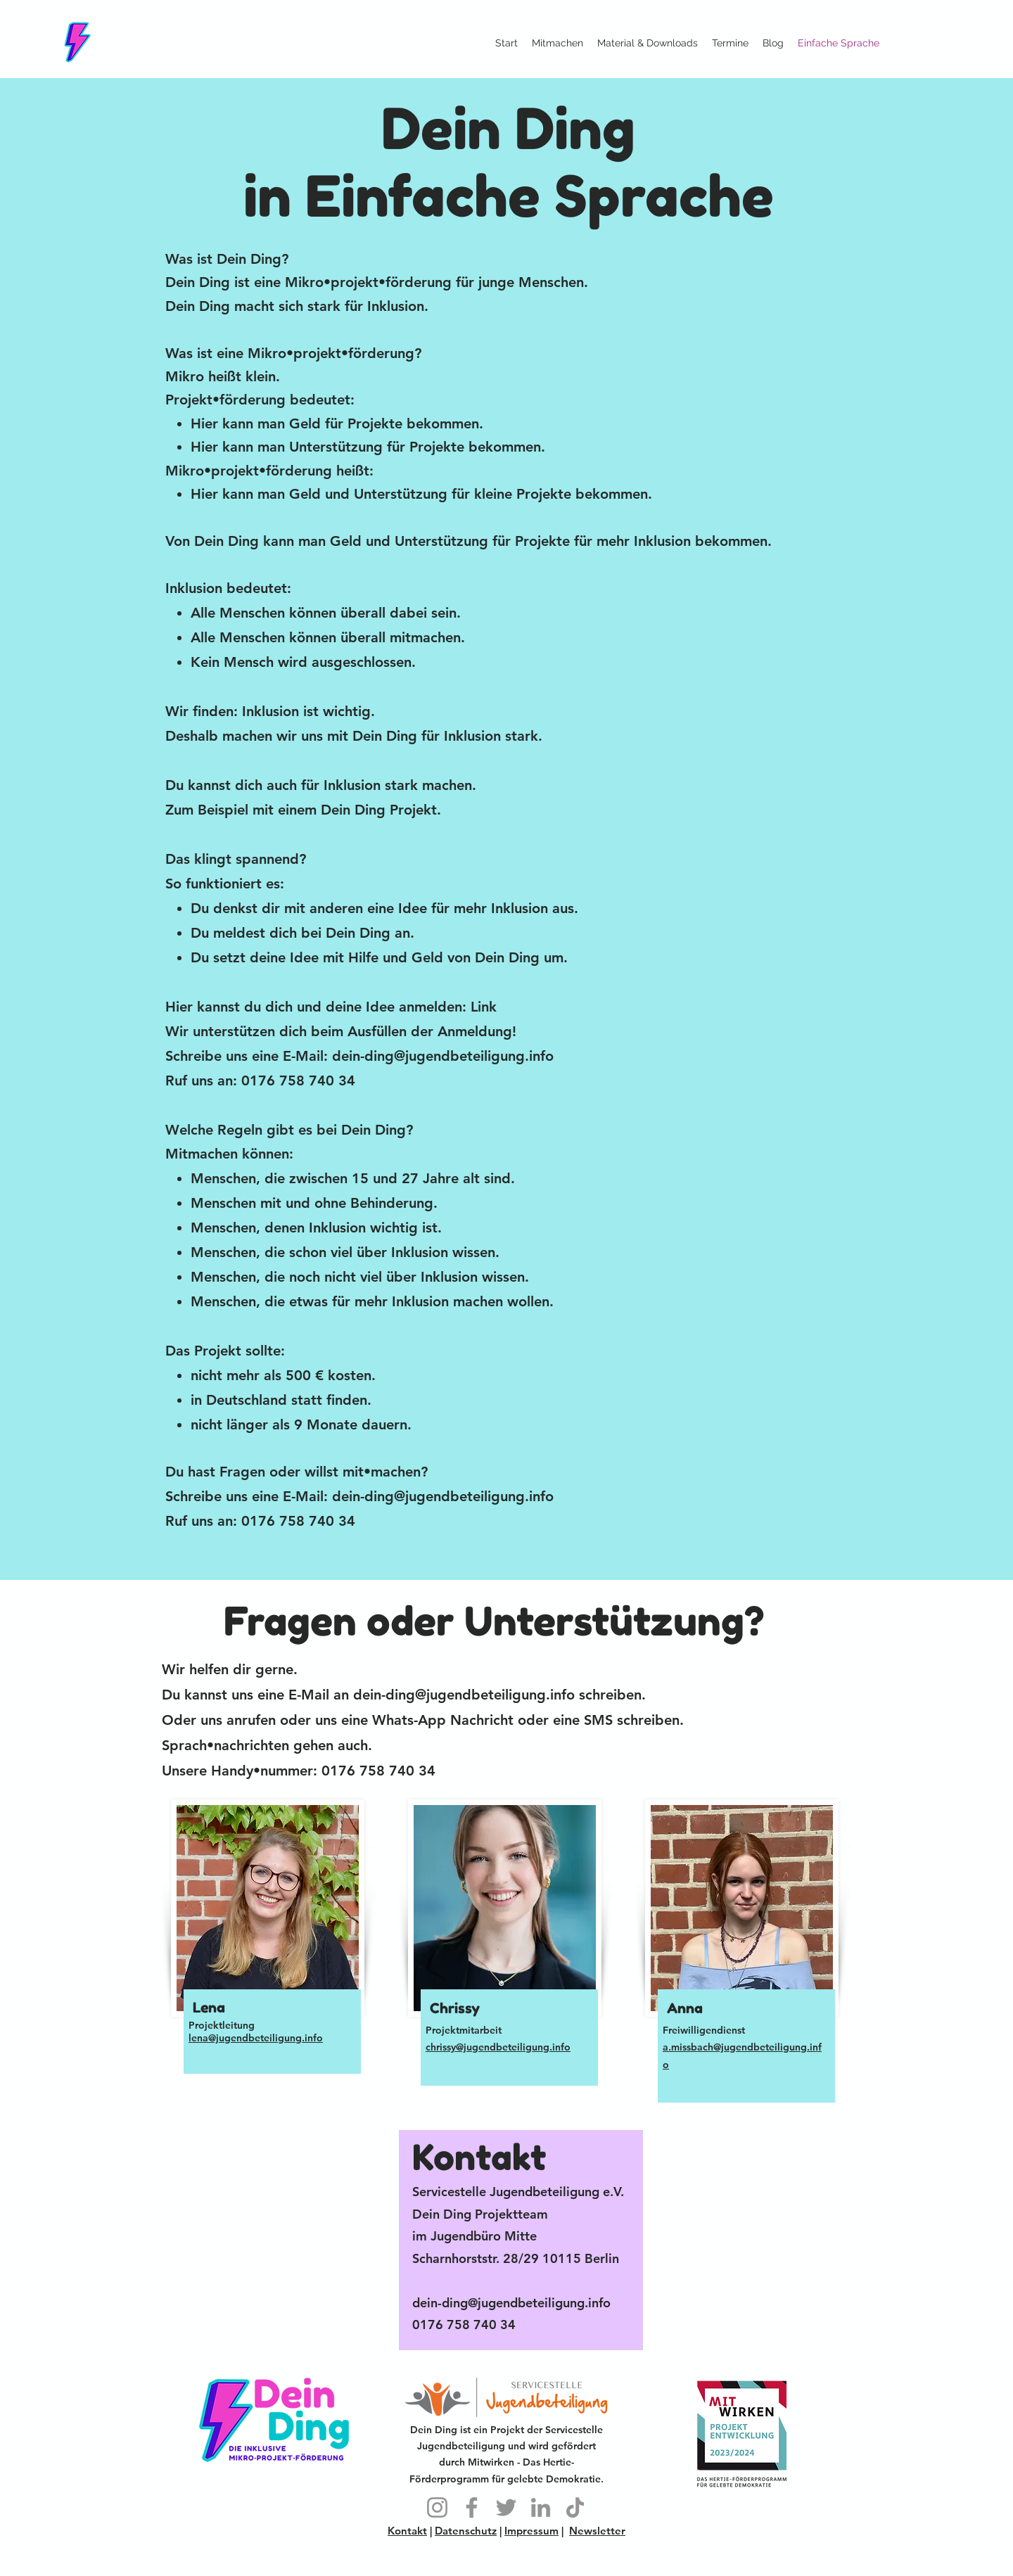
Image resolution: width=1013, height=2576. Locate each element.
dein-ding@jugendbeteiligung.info (443, 1055)
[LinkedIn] (540, 2507)
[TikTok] (575, 2507)
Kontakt (407, 2530)
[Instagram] (437, 2507)
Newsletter (597, 2530)
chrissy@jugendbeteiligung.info (498, 2047)
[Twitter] (506, 2507)
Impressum (531, 2530)
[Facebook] (471, 2507)
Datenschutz (466, 2530)
